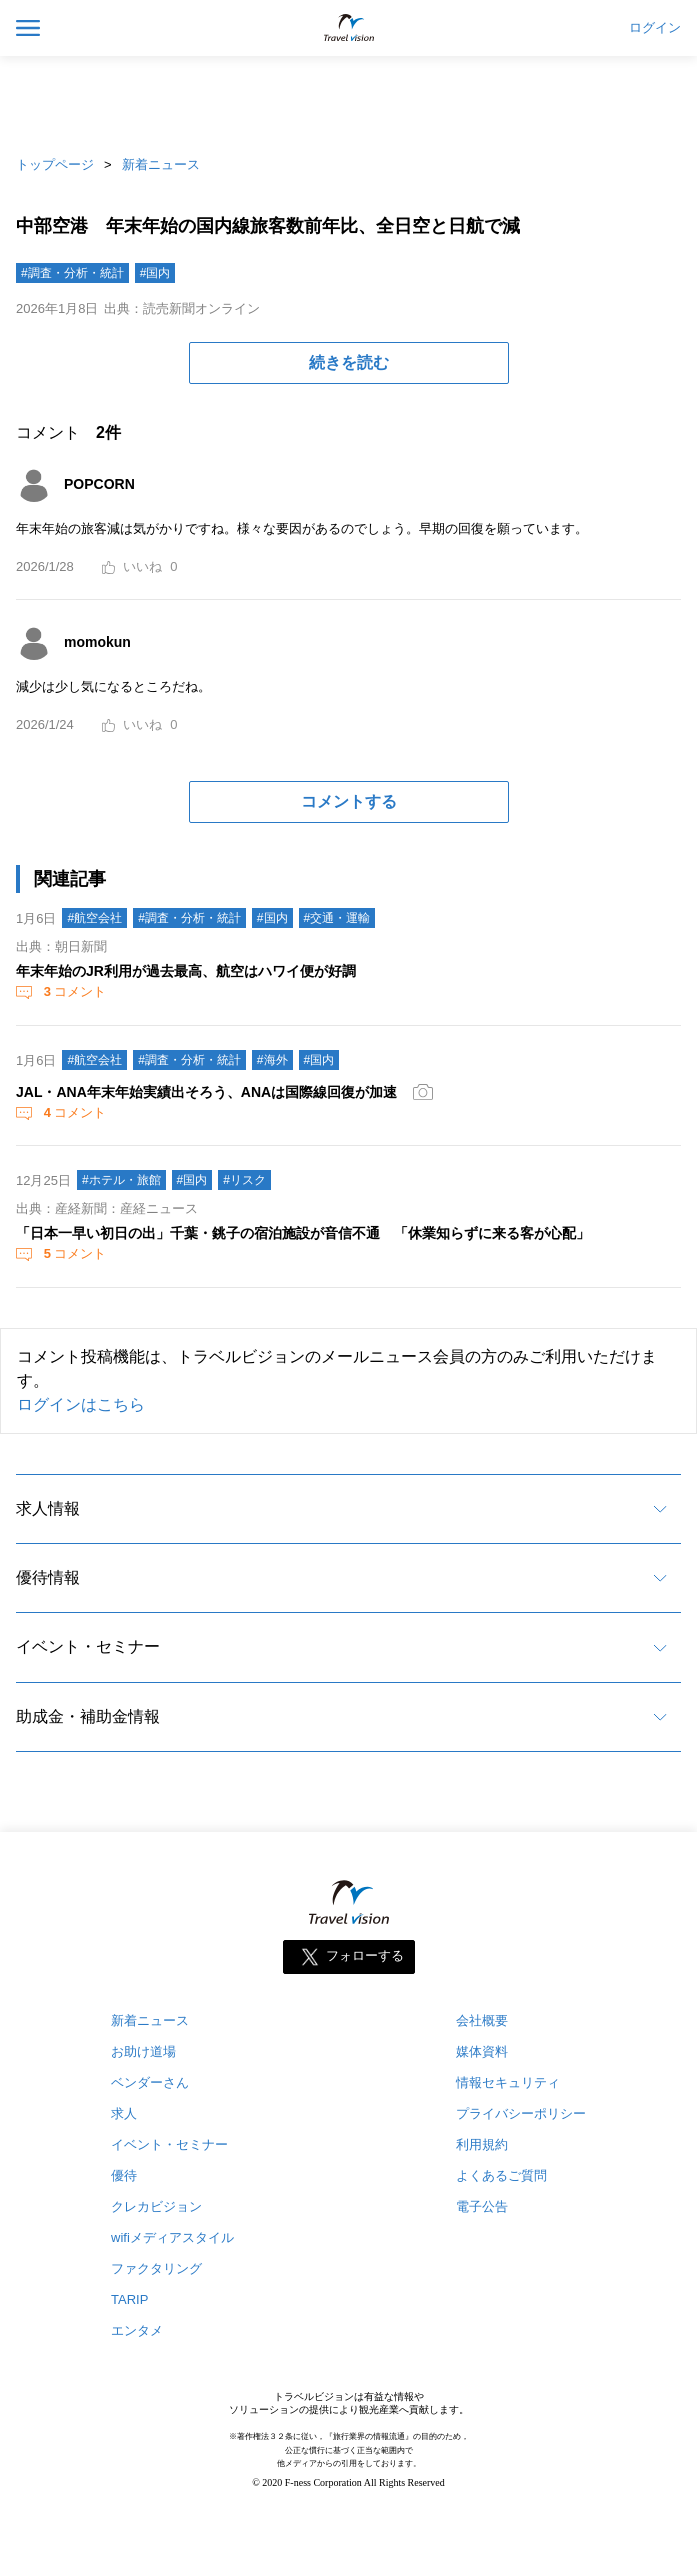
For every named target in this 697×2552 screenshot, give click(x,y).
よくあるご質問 (501, 2175)
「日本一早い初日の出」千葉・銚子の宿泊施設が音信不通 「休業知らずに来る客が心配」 (303, 1233)
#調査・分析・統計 (72, 273)
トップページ (55, 164)
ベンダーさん (150, 2082)
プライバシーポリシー (521, 2113)
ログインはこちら (81, 1404)
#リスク (244, 1180)
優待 (124, 2175)
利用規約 (482, 2144)
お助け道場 (143, 2051)
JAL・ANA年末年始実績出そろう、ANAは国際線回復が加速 (206, 1092)
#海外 (272, 1060)
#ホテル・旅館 (121, 1180)
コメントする (349, 801)
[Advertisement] (349, 100)
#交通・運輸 (337, 918)
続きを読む (349, 362)
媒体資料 (482, 2051)
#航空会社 (94, 918)
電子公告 (482, 2206)
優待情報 (48, 1577)
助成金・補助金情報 (88, 1716)
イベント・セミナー (88, 1646)
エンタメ (137, 2330)
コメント (73, 991)
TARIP (129, 2299)
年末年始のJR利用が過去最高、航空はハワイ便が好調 (186, 971)
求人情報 (48, 1508)
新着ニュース (161, 164)
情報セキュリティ (508, 2082)
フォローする (365, 1956)
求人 (124, 2113)
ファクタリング (156, 2268)
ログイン (655, 28)
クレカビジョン (156, 2206)
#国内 (155, 273)
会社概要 (482, 2020)
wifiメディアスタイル (172, 2237)
